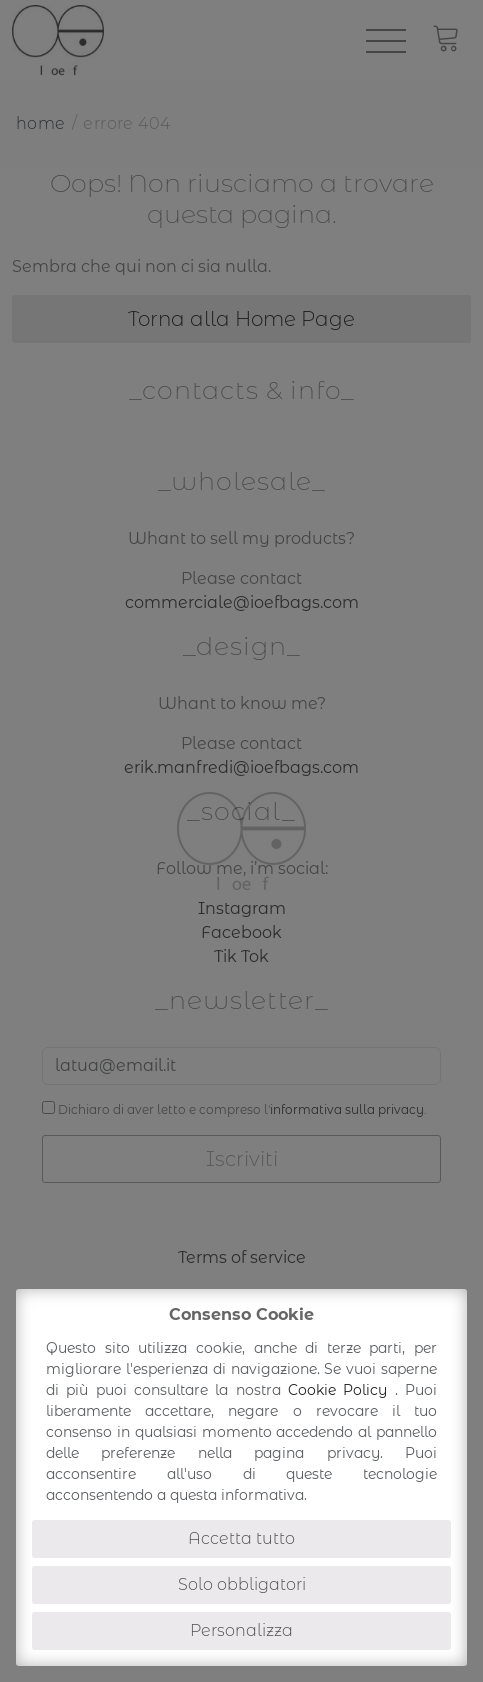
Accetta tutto (241, 1538)
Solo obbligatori (242, 1584)
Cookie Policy (341, 1390)
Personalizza (241, 1630)
